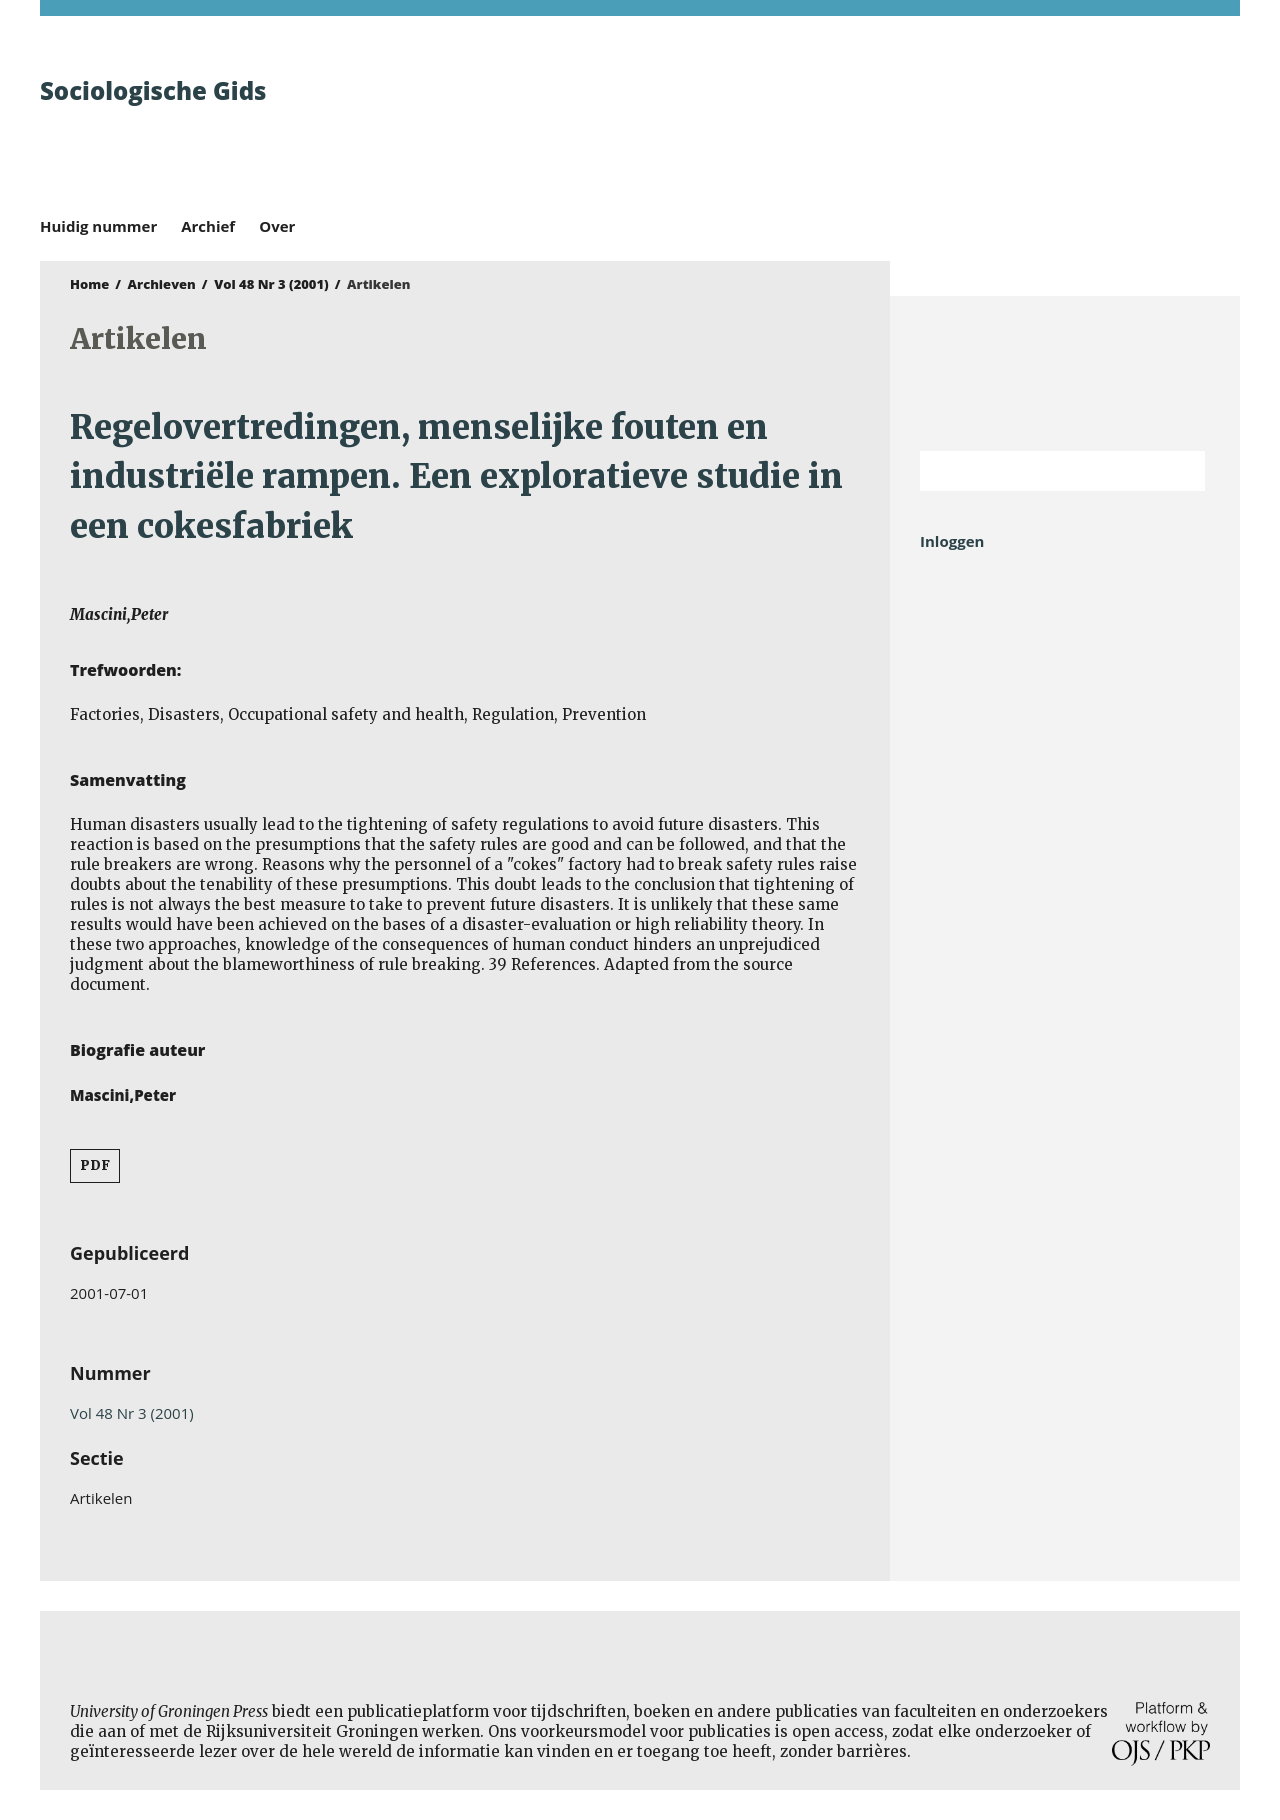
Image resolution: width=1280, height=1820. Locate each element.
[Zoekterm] (1037, 471)
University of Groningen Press (930, 121)
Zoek (1180, 471)
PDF (95, 1165)
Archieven (162, 284)
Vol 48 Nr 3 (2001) (271, 284)
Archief (208, 226)
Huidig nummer (98, 226)
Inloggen (952, 541)
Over (277, 226)
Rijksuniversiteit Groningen (1065, 373)
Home (89, 284)
